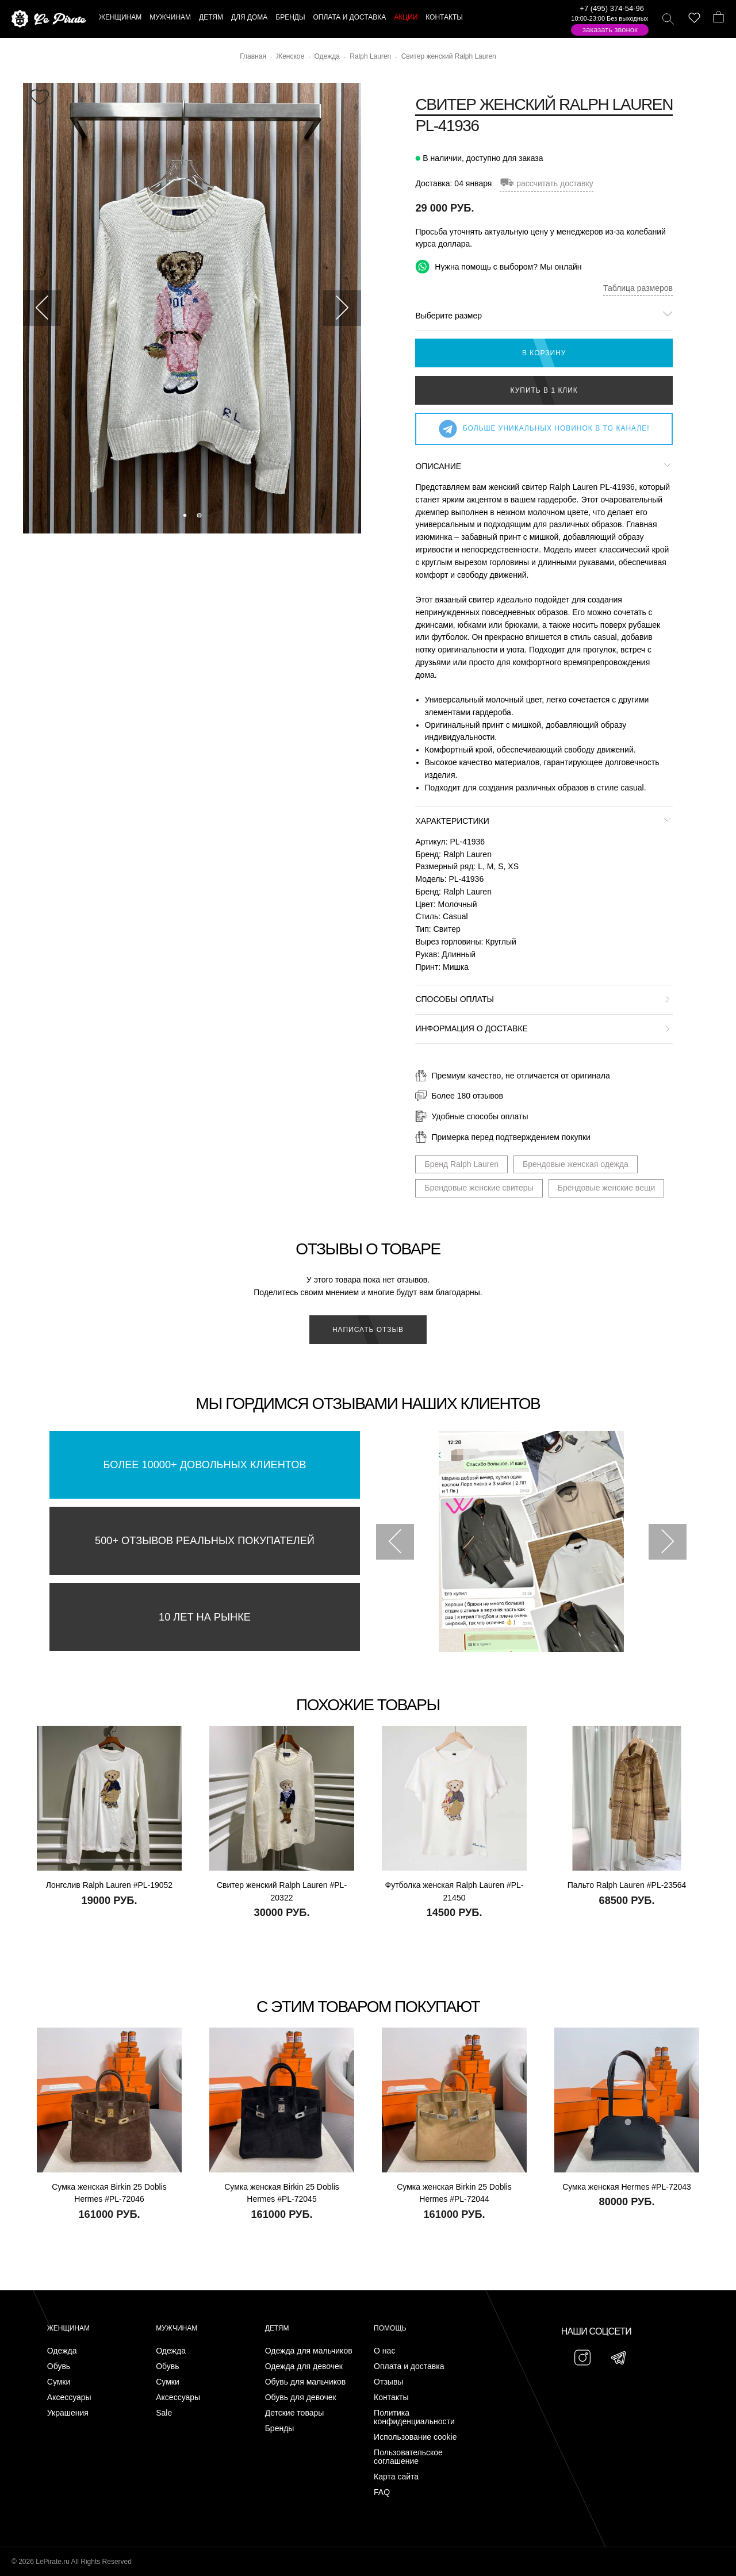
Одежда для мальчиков (308, 2351)
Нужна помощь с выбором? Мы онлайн (498, 266)
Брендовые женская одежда (575, 1164)
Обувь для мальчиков (305, 2382)
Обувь (58, 2366)
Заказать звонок (610, 29)
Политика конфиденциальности (414, 2417)
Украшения (68, 2413)
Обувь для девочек (300, 2397)
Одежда (62, 2351)
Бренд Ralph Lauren (461, 1164)
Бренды (279, 2428)
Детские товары (294, 2413)
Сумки (59, 2382)
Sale (164, 2413)
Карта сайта (396, 2477)
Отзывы (388, 2382)
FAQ (382, 2492)
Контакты (391, 2397)
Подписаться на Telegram (131, 2550)
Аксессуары (69, 2397)
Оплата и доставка (409, 2366)
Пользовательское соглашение (408, 2457)
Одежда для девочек (304, 2366)
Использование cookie (415, 2437)
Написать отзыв (368, 1330)
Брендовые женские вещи (607, 1187)
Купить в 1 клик (544, 390)
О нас (384, 2351)
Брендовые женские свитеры (478, 1187)
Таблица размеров (638, 288)
